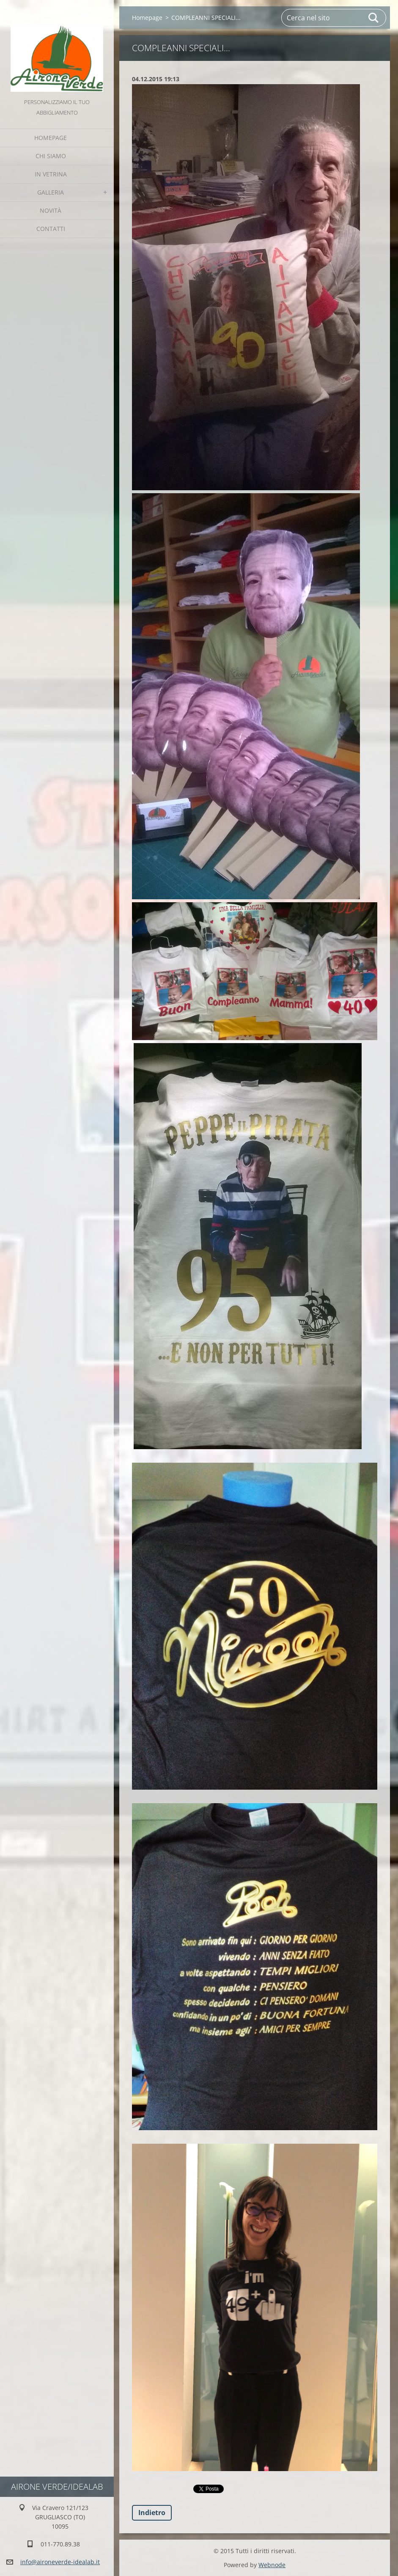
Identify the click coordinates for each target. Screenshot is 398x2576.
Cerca (373, 17)
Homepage (50, 138)
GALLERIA (50, 192)
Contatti (50, 229)
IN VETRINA (51, 174)
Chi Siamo (51, 156)
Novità (50, 210)
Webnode (271, 2565)
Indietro (151, 2512)
